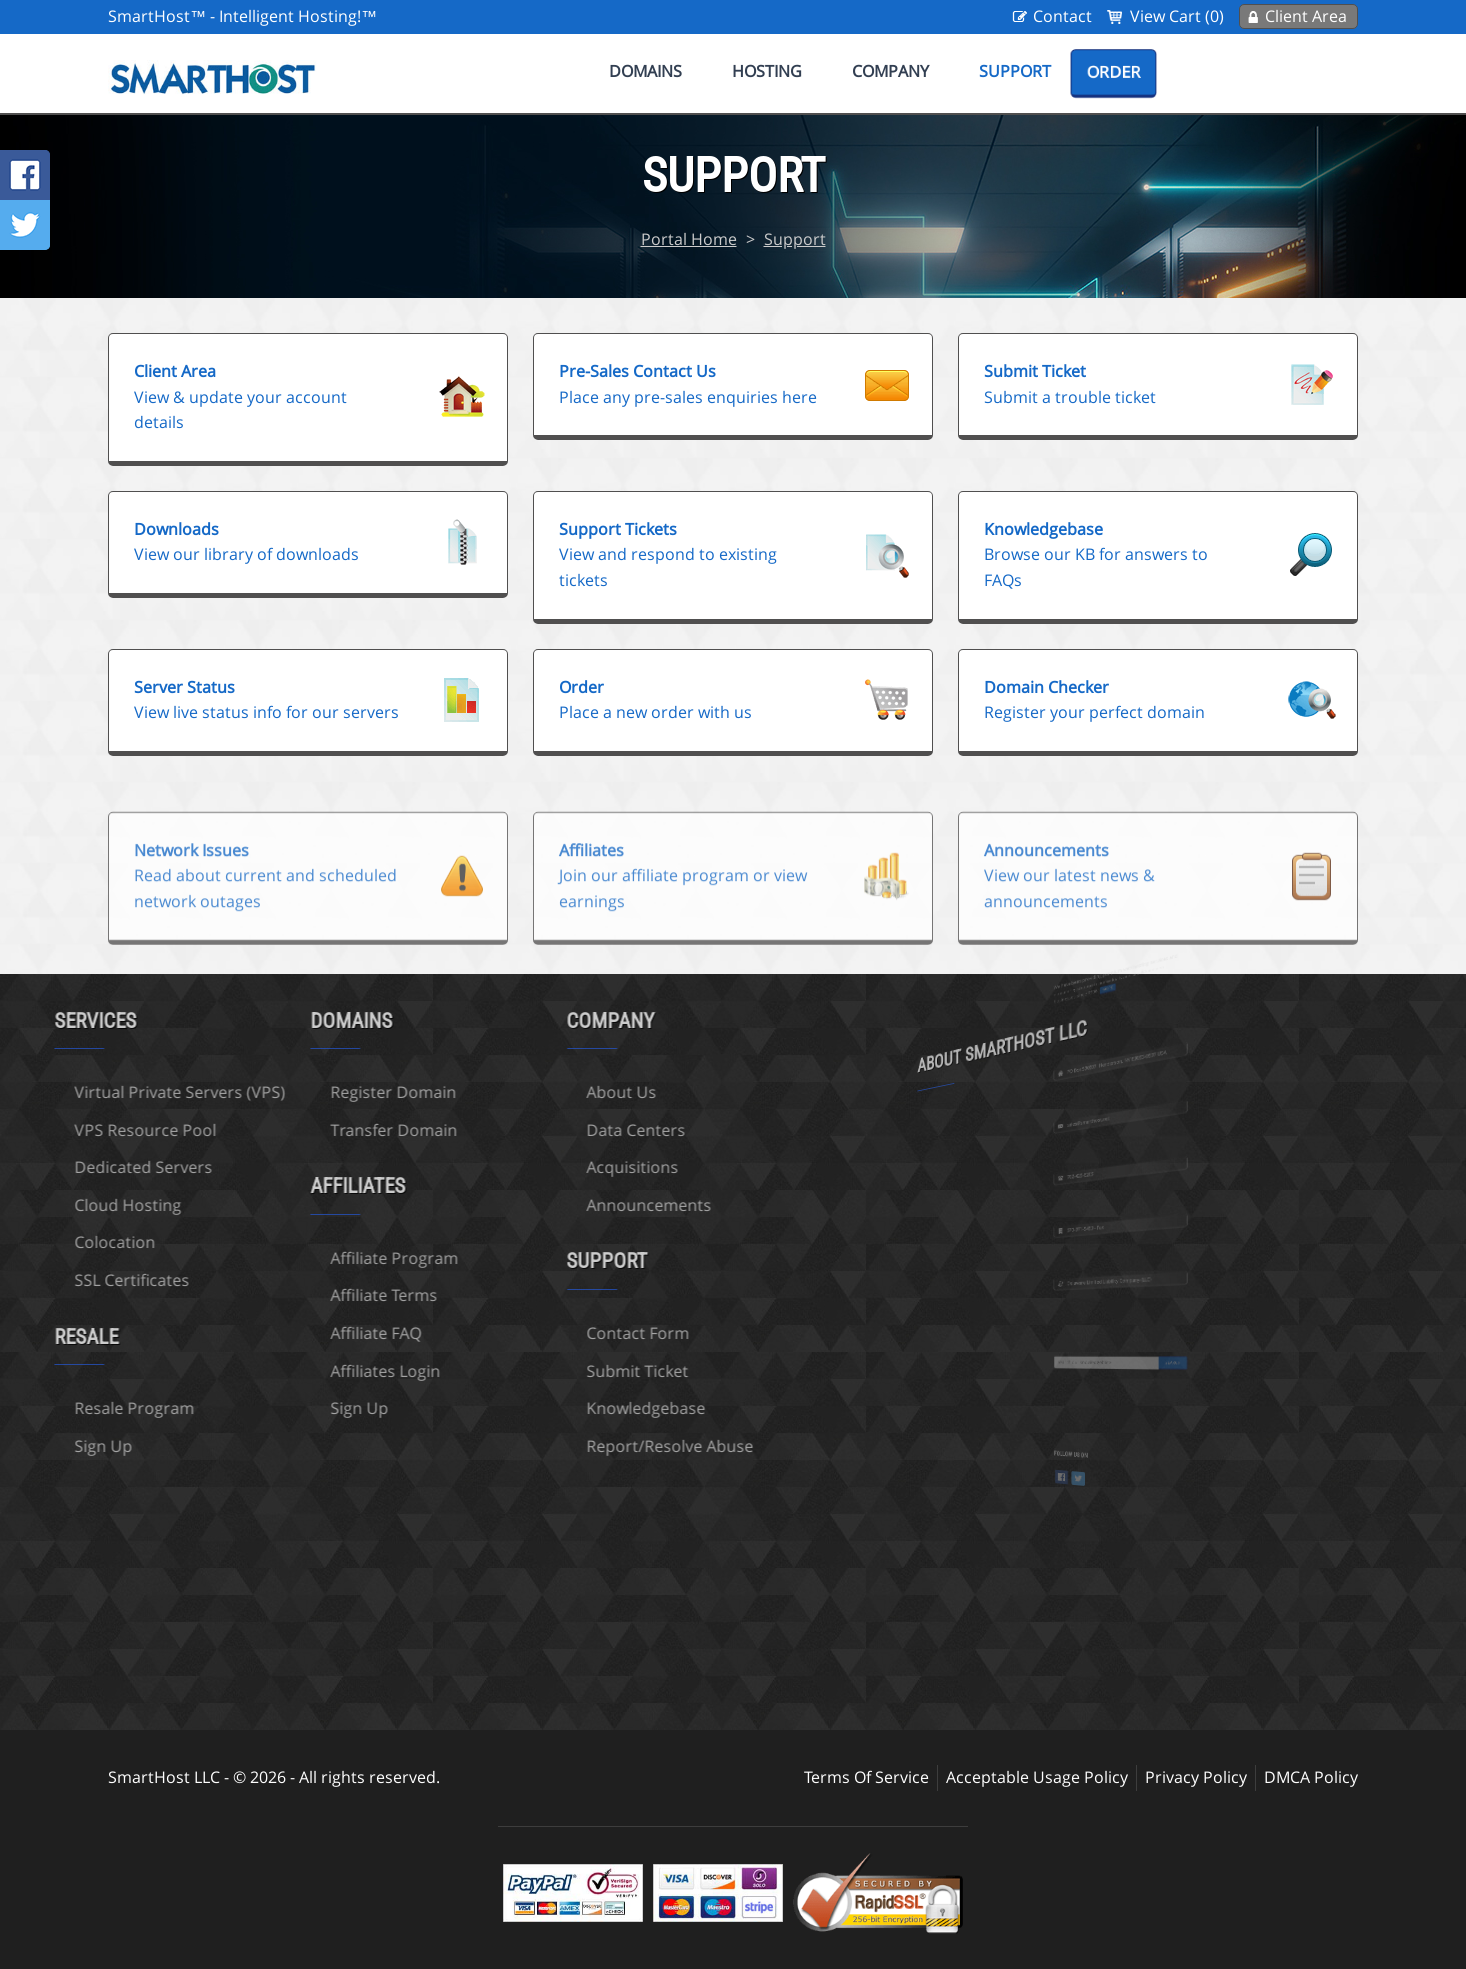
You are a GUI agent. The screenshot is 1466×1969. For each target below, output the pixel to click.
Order (1113, 72)
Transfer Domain (327, 1130)
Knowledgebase (579, 1408)
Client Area (1306, 16)
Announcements (582, 1205)
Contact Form (571, 1333)
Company (890, 71)
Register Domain (327, 1092)
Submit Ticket (571, 1371)
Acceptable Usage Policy (1037, 1777)
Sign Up (293, 1408)
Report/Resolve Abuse (603, 1446)
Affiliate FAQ (309, 1333)
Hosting (767, 71)
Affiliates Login (319, 1371)
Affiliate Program (328, 1258)
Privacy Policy (1196, 1777)
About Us (555, 1092)
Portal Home (689, 239)
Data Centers (569, 1130)
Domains (645, 71)
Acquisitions (566, 1167)
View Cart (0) (1177, 16)
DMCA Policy (1311, 1777)
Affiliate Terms (317, 1295)
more (1112, 986)
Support (1015, 71)
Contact (1062, 16)
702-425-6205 (1099, 1174)
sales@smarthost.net (1103, 1120)
